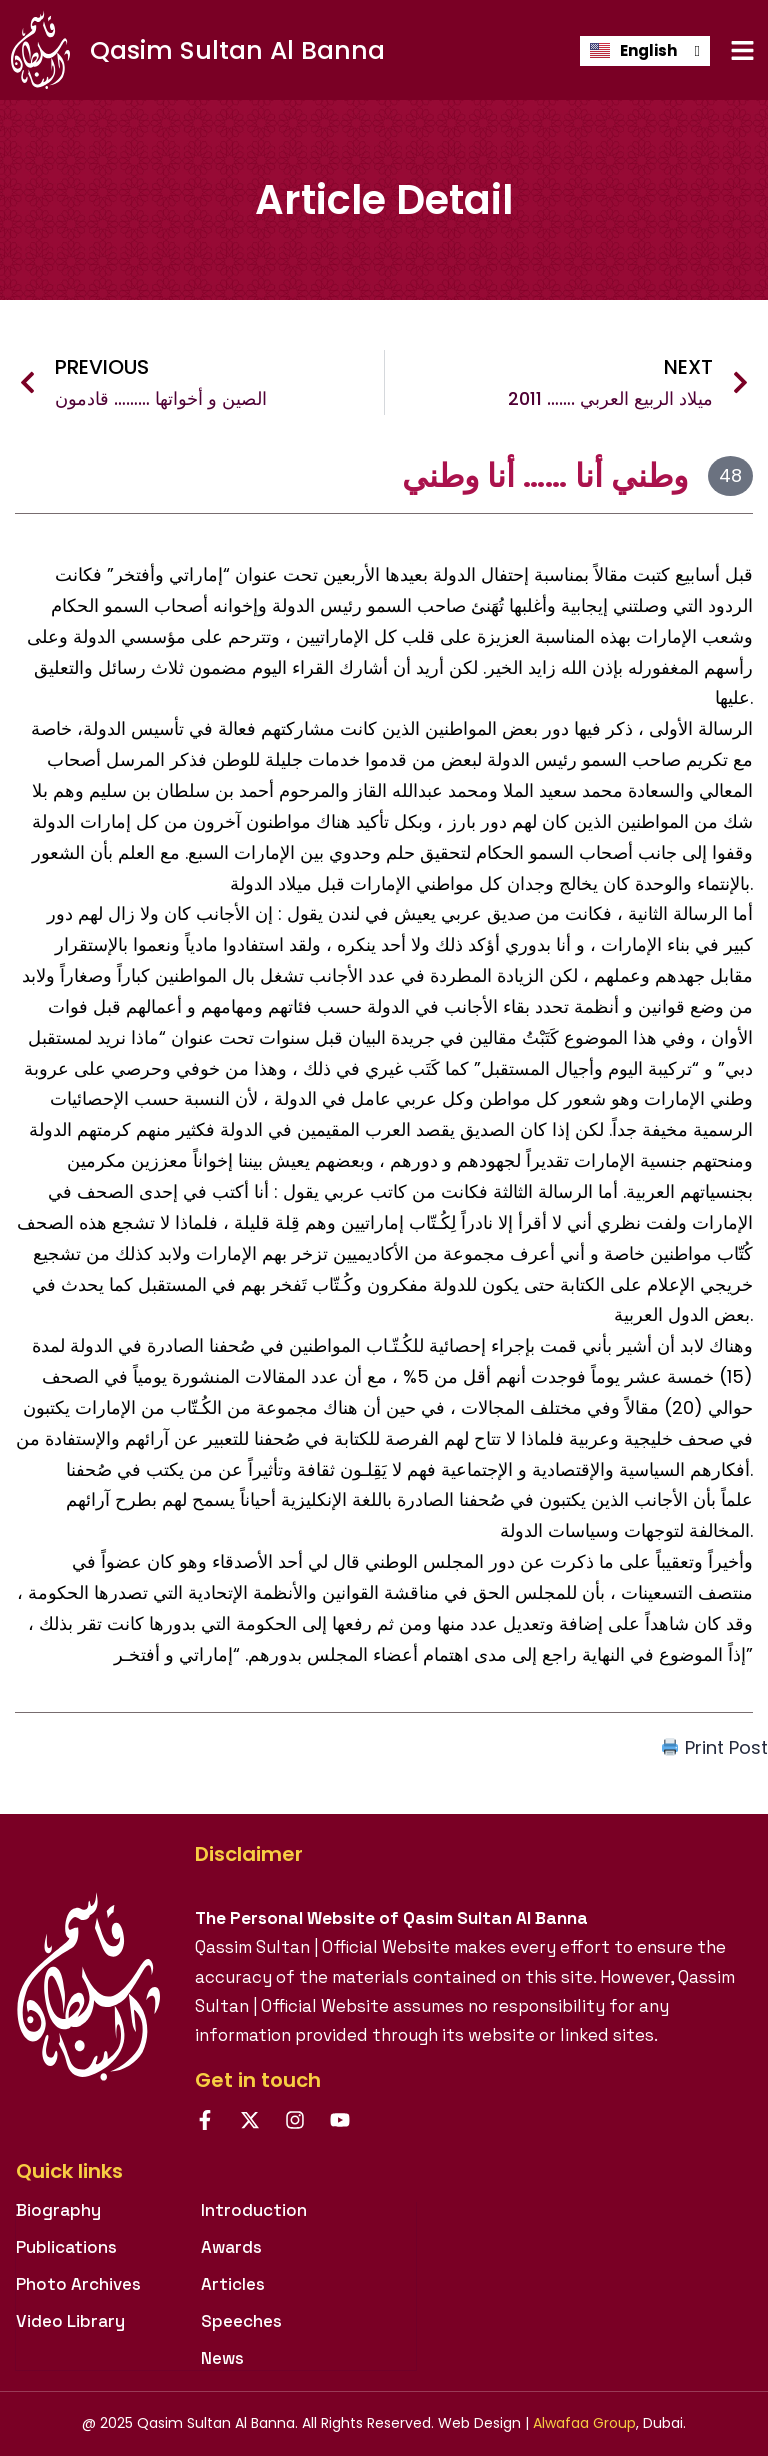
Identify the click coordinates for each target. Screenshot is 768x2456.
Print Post (714, 1747)
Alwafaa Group (584, 2423)
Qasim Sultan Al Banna (237, 50)
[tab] (216, 2181)
